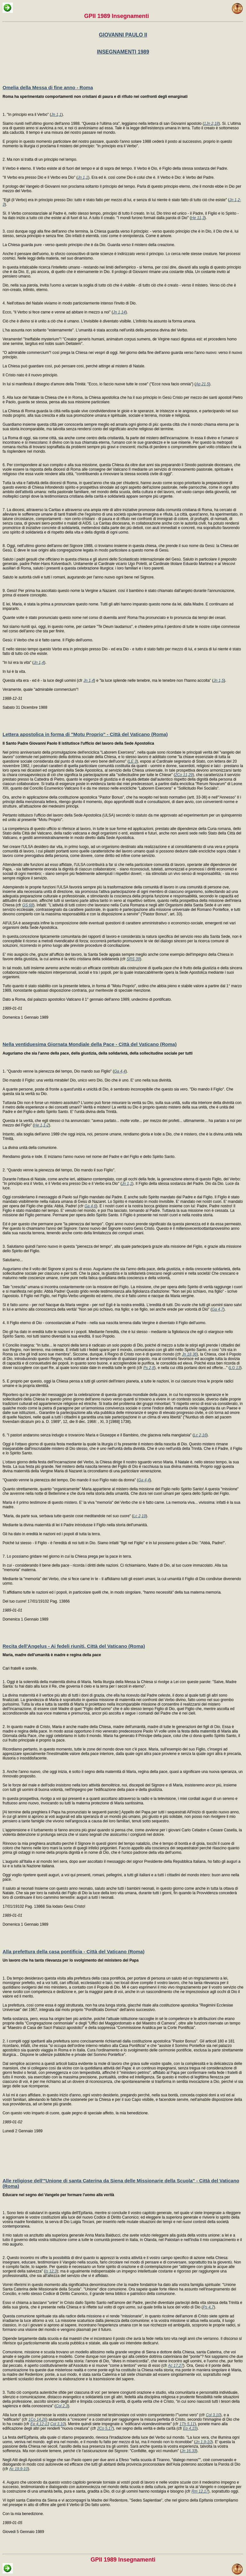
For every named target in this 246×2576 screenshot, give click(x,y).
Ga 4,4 (119, 1071)
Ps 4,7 (208, 2307)
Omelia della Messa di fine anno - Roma (48, 87)
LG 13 (235, 1367)
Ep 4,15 (189, 2428)
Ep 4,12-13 (39, 2424)
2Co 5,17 (105, 2428)
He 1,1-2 (41, 1125)
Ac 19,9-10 (18, 2469)
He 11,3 (198, 218)
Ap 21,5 (202, 384)
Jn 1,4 (39, 662)
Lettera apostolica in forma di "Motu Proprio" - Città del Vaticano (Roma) (85, 734)
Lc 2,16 (200, 1435)
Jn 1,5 (218, 680)
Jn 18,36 (189, 1354)
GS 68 (27, 905)
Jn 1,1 (56, 114)
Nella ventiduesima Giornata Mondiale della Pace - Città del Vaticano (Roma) (90, 1044)
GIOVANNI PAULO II (123, 35)
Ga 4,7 (217, 1309)
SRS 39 (133, 959)
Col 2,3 (62, 2406)
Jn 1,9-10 (203, 2442)
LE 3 (133, 761)
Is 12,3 (51, 2271)
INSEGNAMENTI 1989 (123, 52)
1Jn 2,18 (211, 123)
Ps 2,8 (148, 1367)
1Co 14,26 (37, 2419)
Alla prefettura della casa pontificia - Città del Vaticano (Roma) (74, 1951)
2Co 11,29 (184, 775)
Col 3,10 (213, 2415)
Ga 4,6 (90, 1206)
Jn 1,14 (119, 312)
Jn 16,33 (188, 2451)
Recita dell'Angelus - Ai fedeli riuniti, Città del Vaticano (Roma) (74, 1646)
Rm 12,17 (199, 2491)
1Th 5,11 (187, 2424)
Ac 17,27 (175, 2365)
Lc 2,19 (139, 1516)
